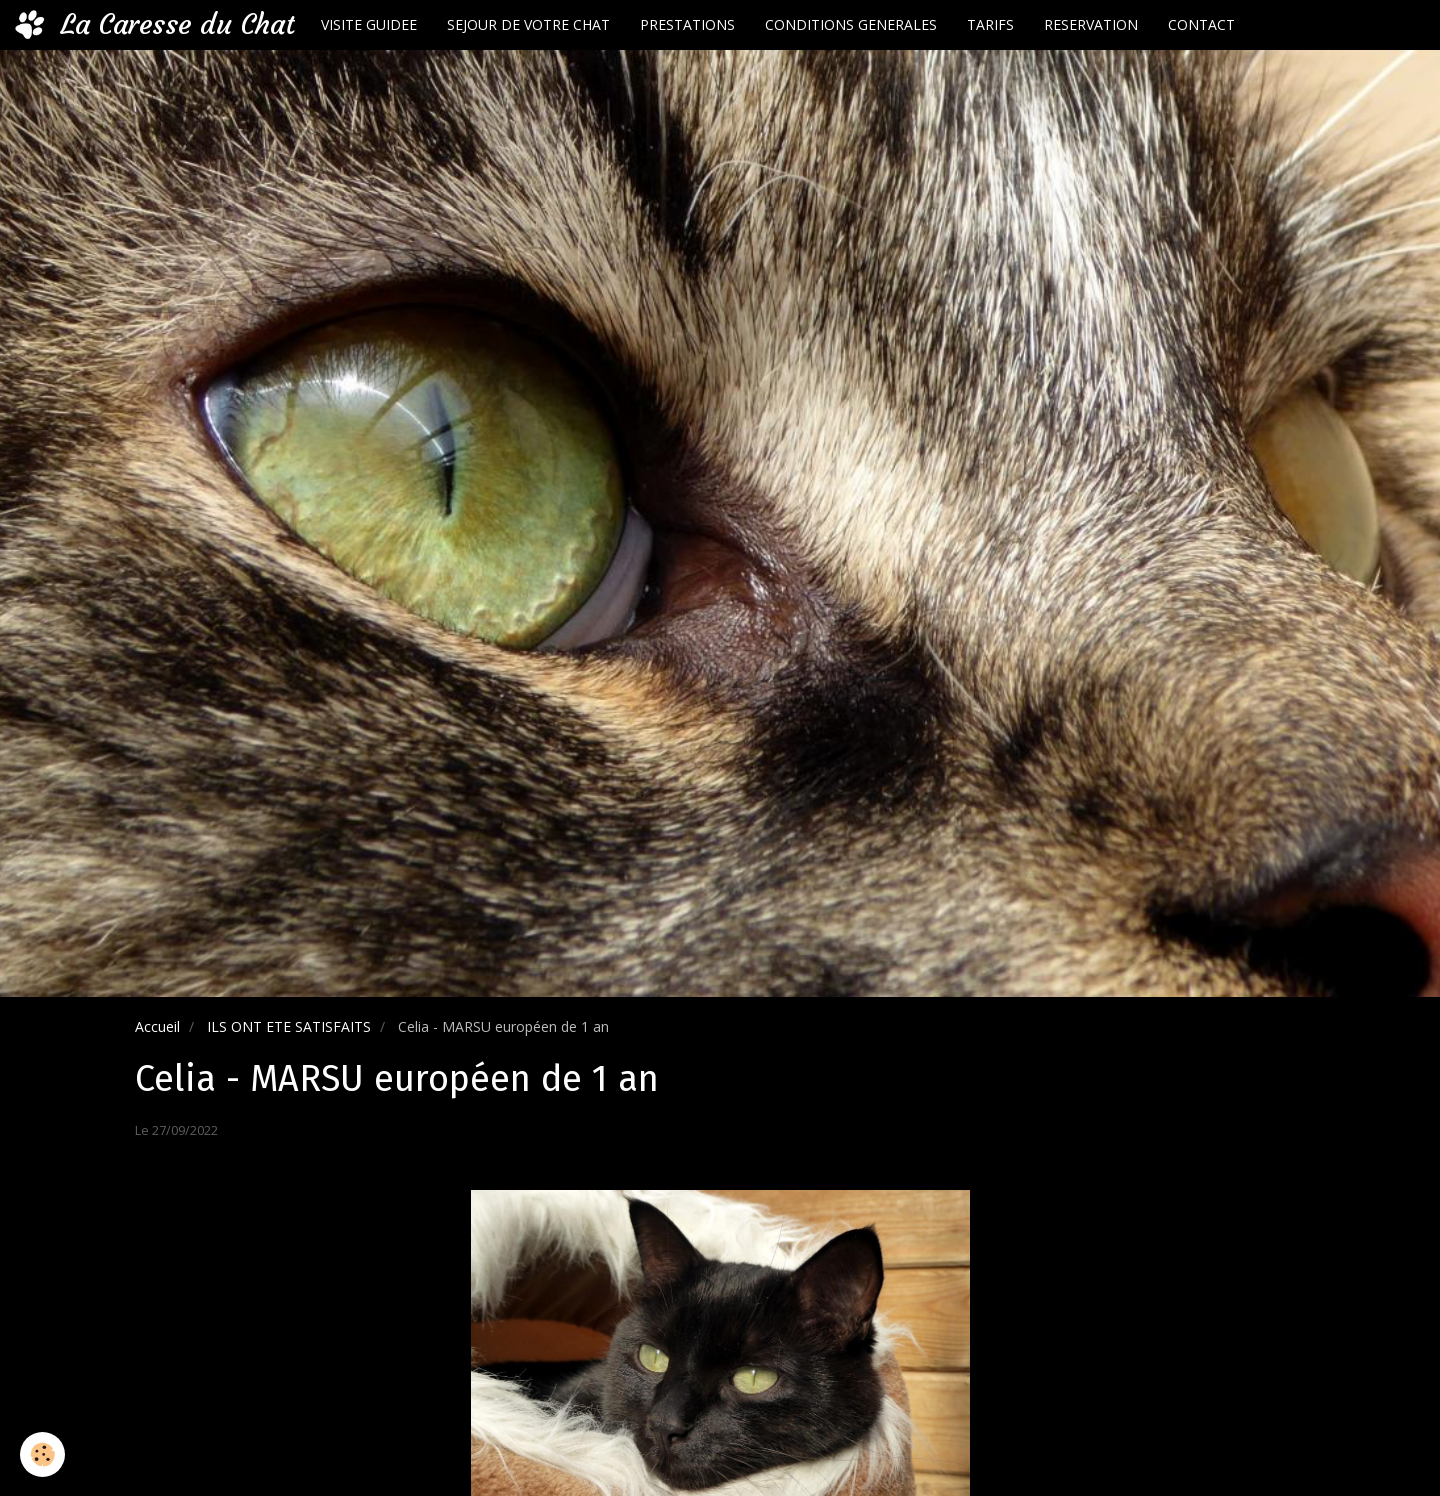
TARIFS (990, 24)
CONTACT (1201, 24)
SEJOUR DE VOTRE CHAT (528, 24)
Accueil (157, 1026)
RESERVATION (1091, 24)
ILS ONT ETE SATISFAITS (289, 1026)
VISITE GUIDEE (369, 24)
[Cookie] (42, 1454)
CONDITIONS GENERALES (851, 24)
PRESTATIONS (687, 24)
